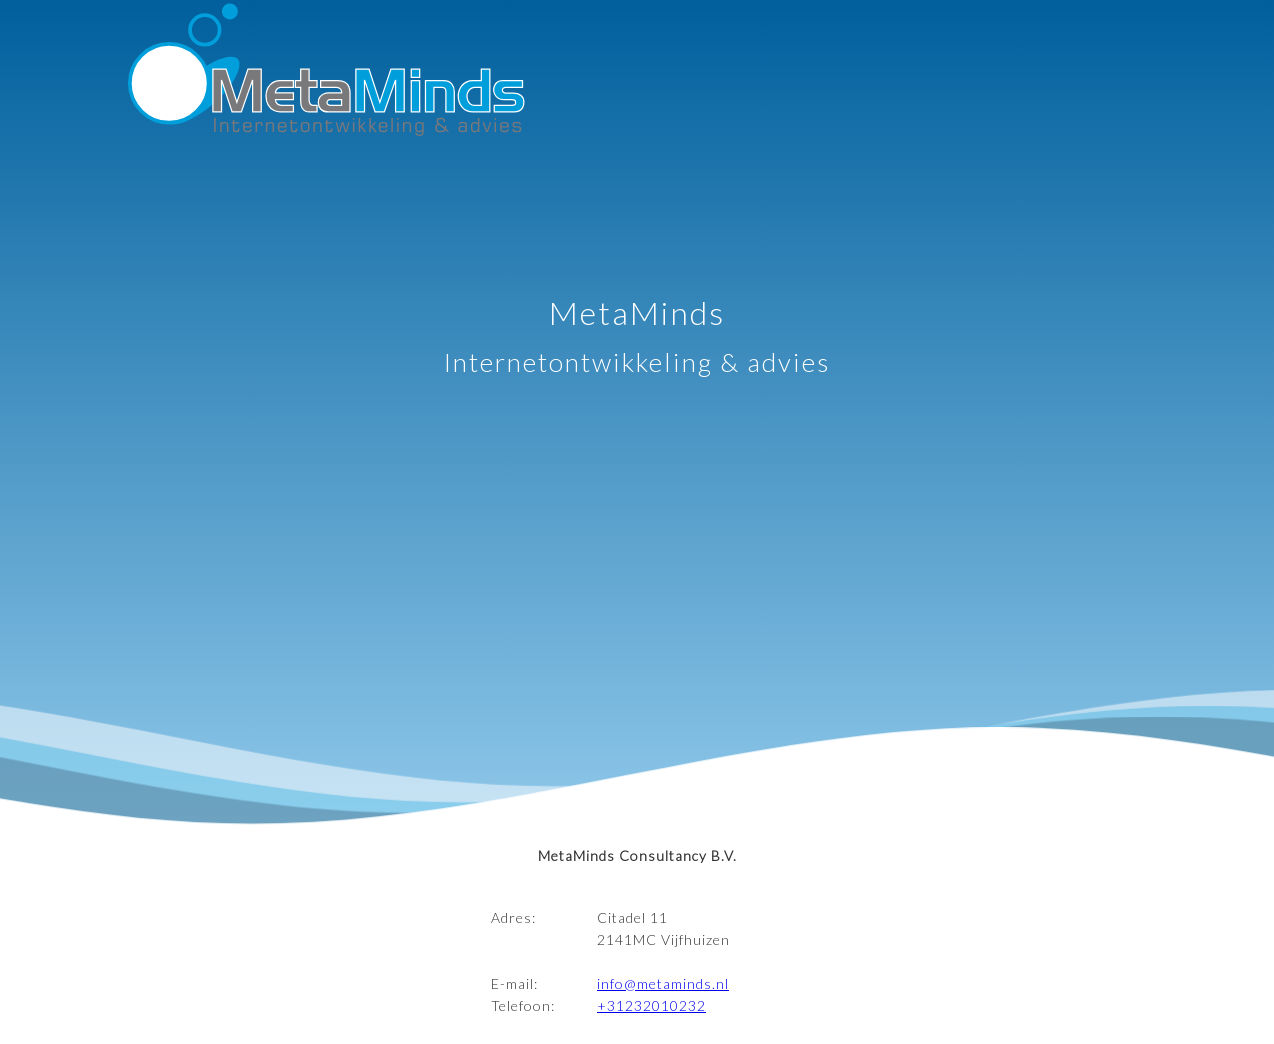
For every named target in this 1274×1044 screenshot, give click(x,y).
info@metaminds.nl (663, 983)
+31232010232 (651, 1005)
